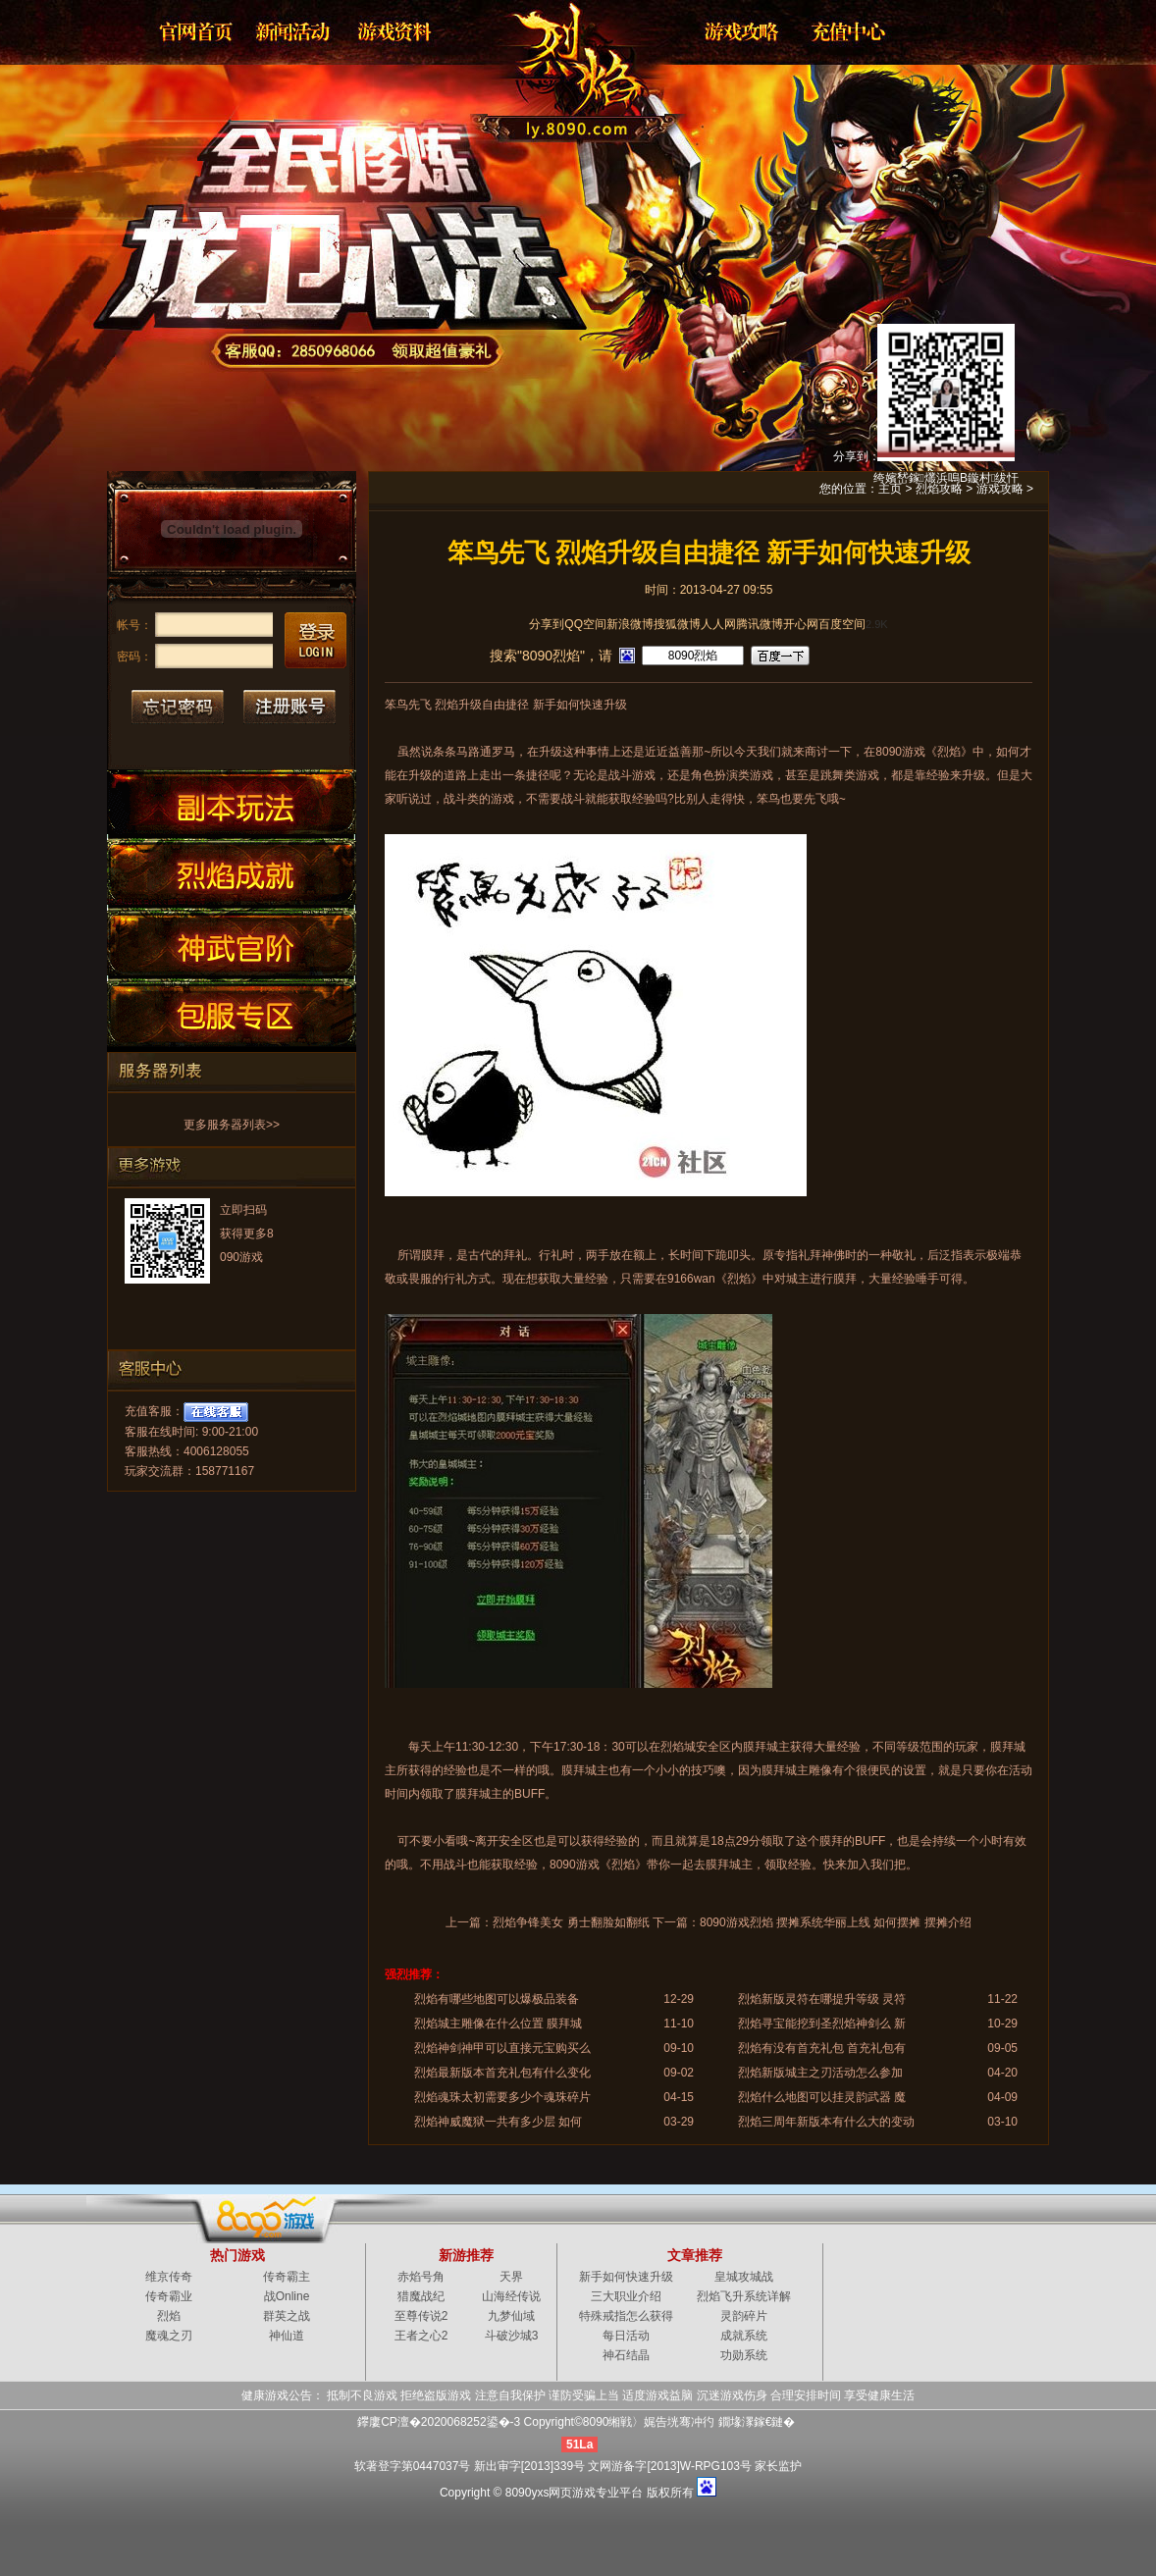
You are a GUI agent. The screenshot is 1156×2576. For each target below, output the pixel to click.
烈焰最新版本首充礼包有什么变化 (502, 2072)
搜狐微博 (677, 624)
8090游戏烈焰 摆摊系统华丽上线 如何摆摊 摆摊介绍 (836, 1922)
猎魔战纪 (421, 2296)
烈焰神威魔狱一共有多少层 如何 (498, 2122)
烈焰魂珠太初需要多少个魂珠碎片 (502, 2097)
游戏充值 (842, 31)
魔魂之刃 (168, 2335)
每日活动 (626, 2335)
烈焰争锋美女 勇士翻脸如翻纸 (571, 1922)
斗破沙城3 (512, 2335)
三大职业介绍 (626, 2296)
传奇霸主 (286, 2277)
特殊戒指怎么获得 (626, 2316)
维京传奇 (168, 2277)
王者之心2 (421, 2335)
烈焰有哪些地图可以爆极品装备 (496, 1999)
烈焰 (562, 64)
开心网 (800, 624)
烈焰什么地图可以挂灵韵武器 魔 (822, 2097)
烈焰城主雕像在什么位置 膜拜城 (498, 2023)
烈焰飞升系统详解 (744, 2296)
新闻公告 (294, 31)
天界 (511, 2277)
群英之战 (286, 2316)
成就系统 (743, 2335)
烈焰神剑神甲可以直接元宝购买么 (502, 2048)
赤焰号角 (421, 2277)
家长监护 (778, 2466)
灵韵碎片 (743, 2316)
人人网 (718, 624)
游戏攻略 (740, 31)
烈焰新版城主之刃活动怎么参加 (820, 2072)
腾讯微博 (759, 624)
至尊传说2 (421, 2316)
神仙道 (286, 2335)
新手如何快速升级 (626, 2277)
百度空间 (842, 624)
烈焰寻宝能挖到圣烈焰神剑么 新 (822, 2023)
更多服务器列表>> (232, 1124)
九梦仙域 (511, 2316)
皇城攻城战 (743, 2277)
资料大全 (396, 31)
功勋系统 (743, 2355)
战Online (287, 2296)
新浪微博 (630, 624)
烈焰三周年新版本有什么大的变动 (826, 2122)
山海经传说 (511, 2296)
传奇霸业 (168, 2296)
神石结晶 (626, 2355)
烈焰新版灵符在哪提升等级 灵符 (822, 1999)
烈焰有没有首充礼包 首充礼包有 (822, 2048)
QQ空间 (585, 624)
